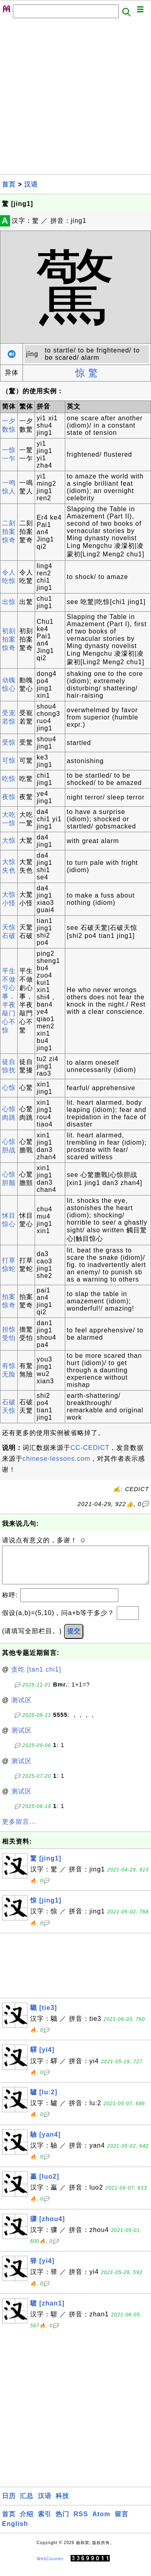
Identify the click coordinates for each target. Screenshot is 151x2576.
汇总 (26, 2503)
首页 (9, 184)
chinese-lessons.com (56, 1458)
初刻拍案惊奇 (9, 639)
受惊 (9, 742)
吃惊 (9, 778)
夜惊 (9, 796)
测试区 (21, 1708)
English (15, 2531)
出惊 (9, 601)
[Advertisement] (75, 98)
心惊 (9, 1087)
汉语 (31, 184)
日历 (9, 2503)
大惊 (9, 840)
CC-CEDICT (90, 1447)
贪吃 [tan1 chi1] (36, 1677)
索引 (45, 2522)
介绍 (26, 2522)
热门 (62, 2522)
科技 (62, 2503)
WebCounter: (51, 2566)
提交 (73, 1639)
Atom (101, 2522)
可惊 (9, 760)
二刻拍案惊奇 (9, 531)
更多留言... (19, 1829)
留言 (121, 2522)
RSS (81, 2522)
